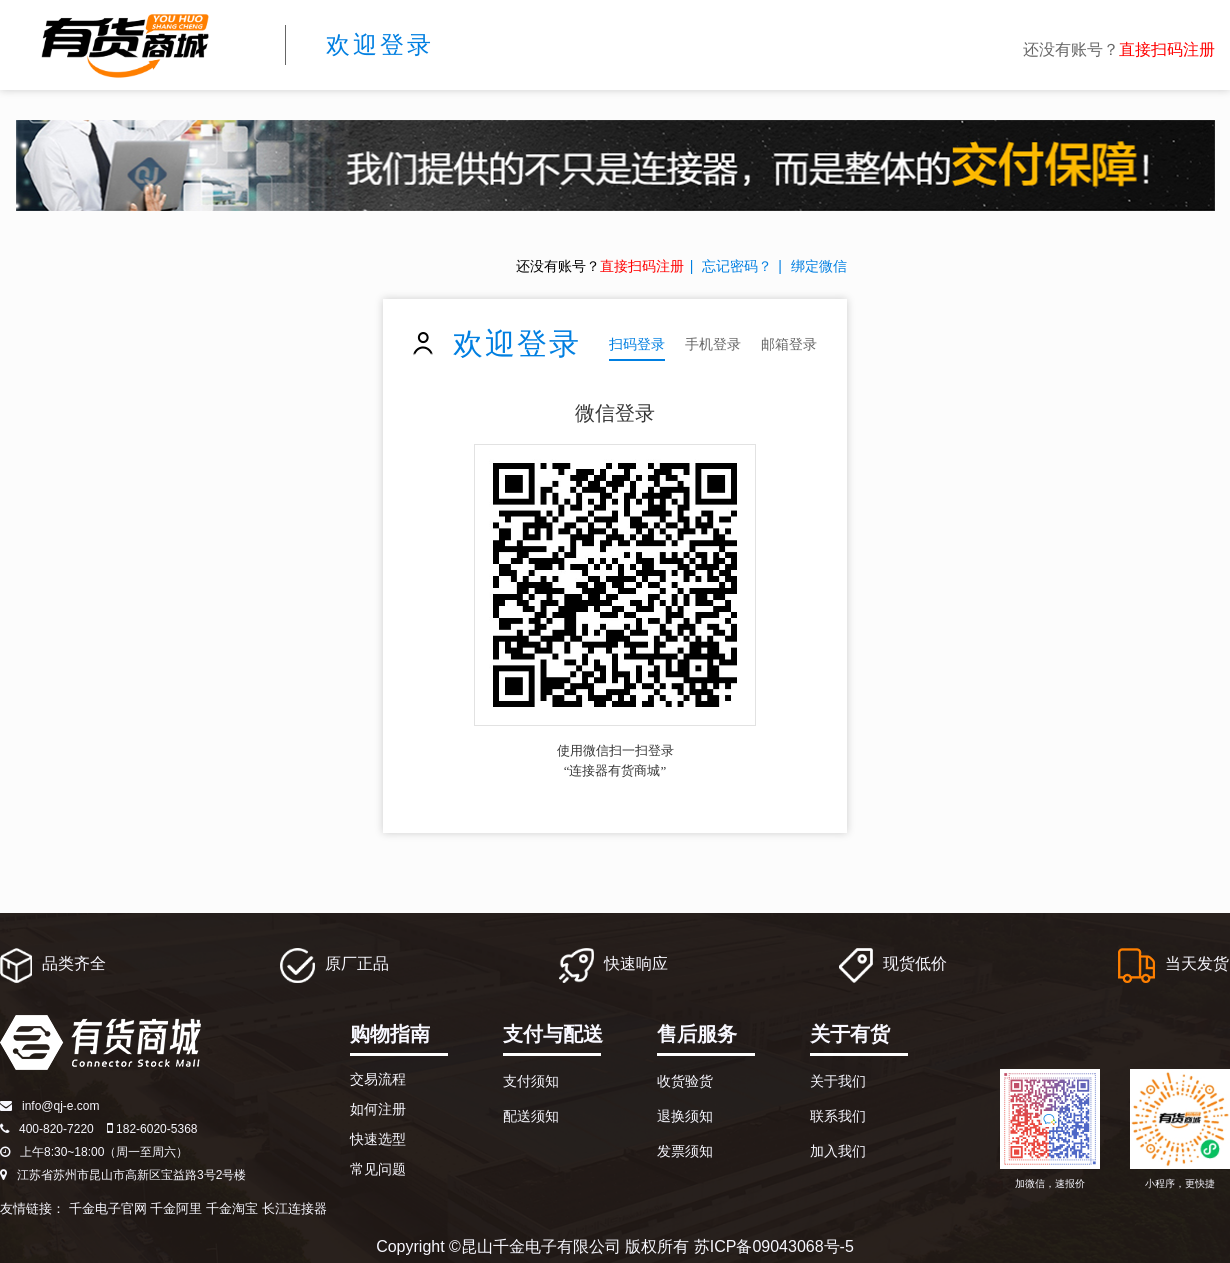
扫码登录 (637, 344)
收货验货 (685, 1081)
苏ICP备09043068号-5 (774, 1246)
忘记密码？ (737, 266)
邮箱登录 (789, 344)
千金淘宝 (232, 1208)
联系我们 (838, 1116)
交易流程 (378, 1079)
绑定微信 (819, 266)
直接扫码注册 (1167, 49)
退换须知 (685, 1116)
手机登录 (713, 344)
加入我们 (838, 1151)
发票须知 (685, 1151)
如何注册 (378, 1109)
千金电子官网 (108, 1208)
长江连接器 (294, 1208)
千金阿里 (176, 1208)
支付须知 (531, 1081)
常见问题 (378, 1169)
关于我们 (838, 1081)
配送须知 (531, 1116)
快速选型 (378, 1139)
